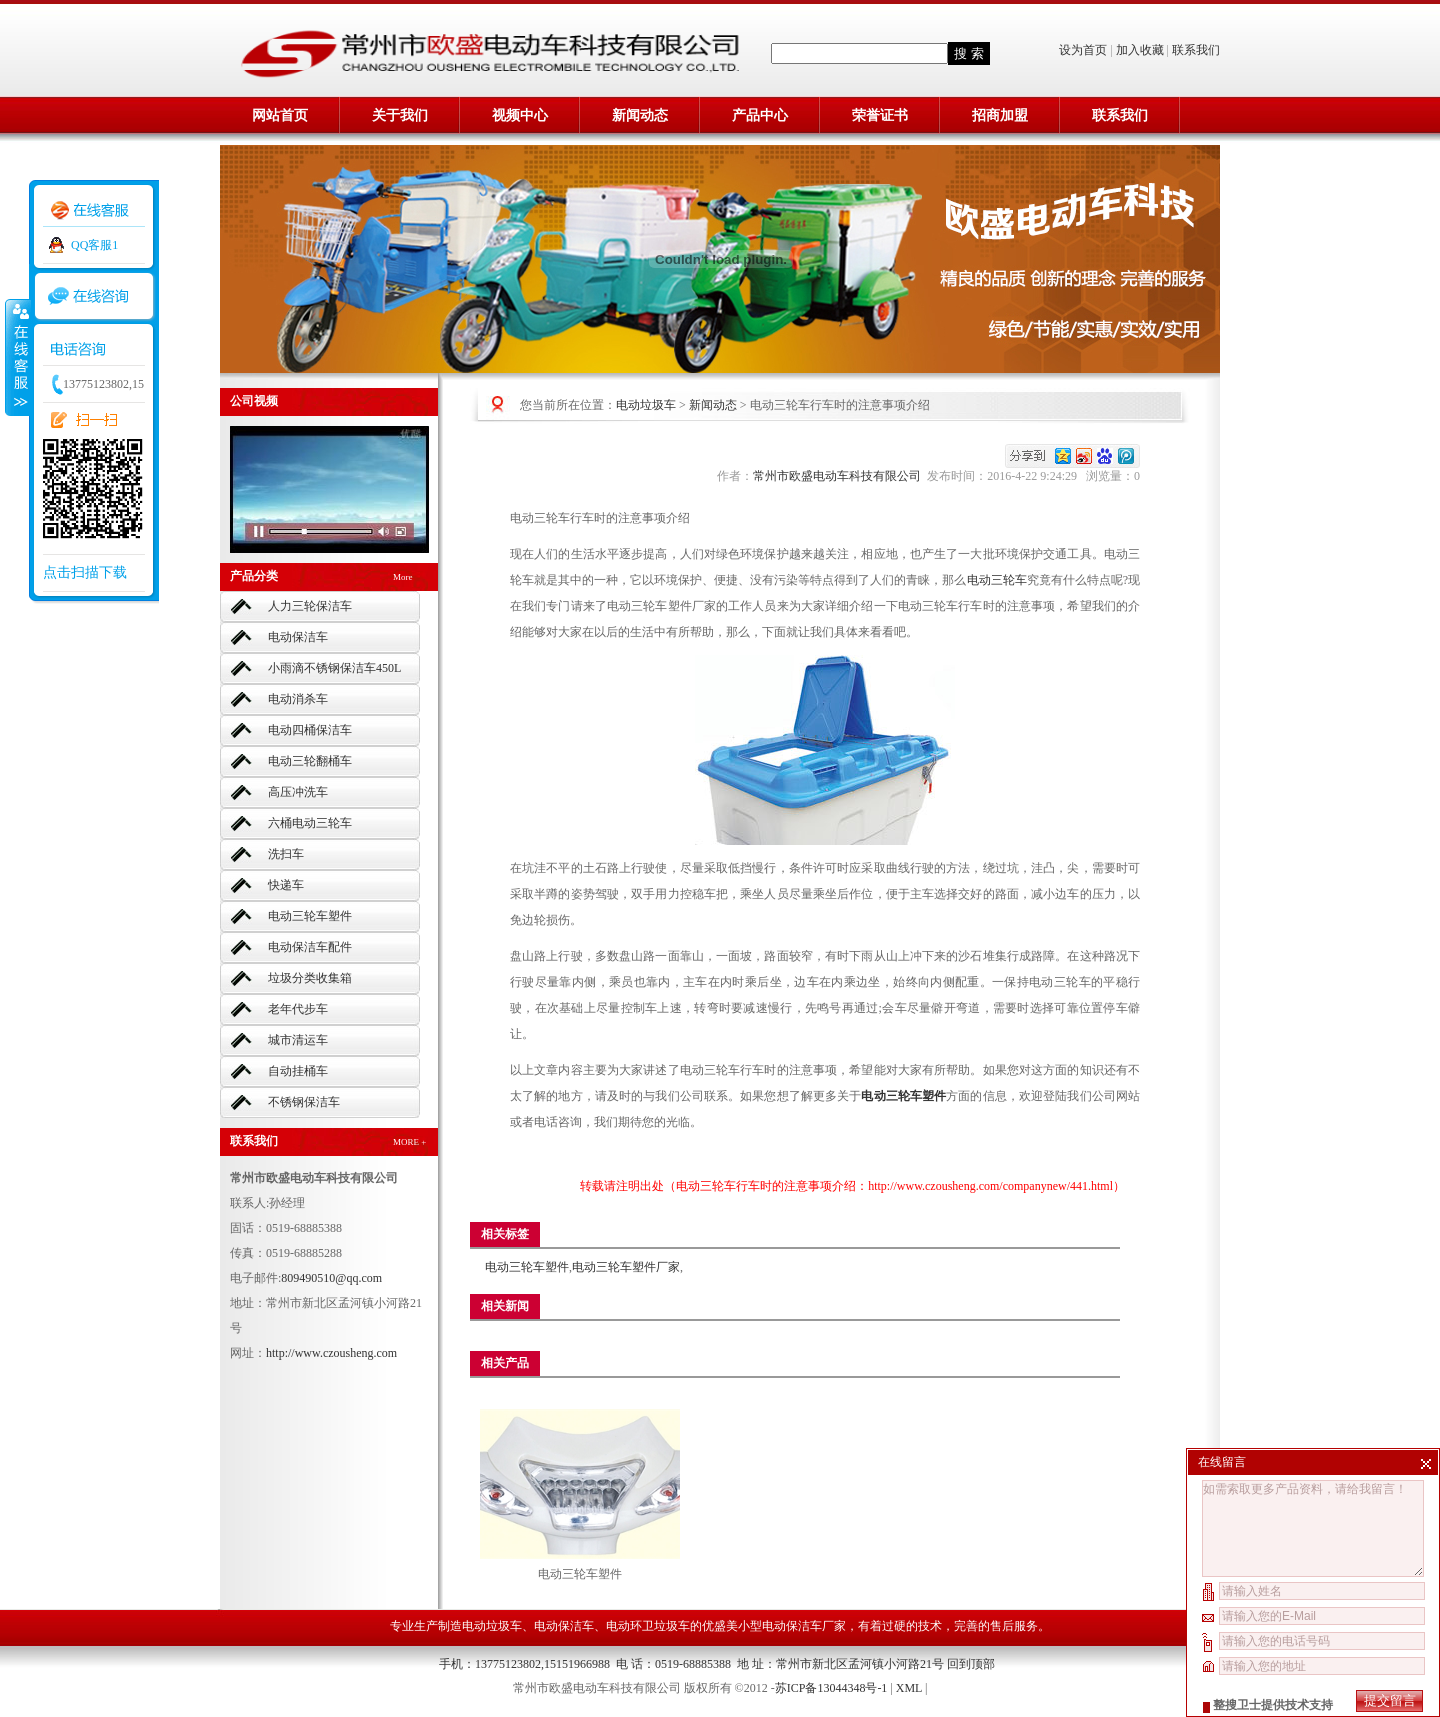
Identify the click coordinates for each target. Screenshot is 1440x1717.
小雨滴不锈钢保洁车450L (334, 668)
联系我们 (1196, 50)
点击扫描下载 (85, 572)
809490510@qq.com (331, 1278)
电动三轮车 (997, 580)
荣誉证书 (880, 115)
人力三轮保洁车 (310, 606)
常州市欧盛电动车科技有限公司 (840, 476)
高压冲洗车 (298, 792)
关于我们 (400, 115)
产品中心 (760, 115)
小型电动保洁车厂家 (792, 1626)
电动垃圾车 (646, 405)
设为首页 (1084, 50)
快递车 (286, 885)
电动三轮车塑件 (310, 916)
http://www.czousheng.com (331, 1353)
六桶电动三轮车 (310, 823)
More (403, 577)
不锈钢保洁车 (304, 1102)
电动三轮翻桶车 (310, 761)
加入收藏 (1140, 50)
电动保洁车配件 (310, 947)
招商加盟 (1000, 115)
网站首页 (280, 115)
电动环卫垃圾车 (648, 1626)
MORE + (409, 1142)
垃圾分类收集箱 (310, 978)
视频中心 (520, 115)
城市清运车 (298, 1040)
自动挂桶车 (298, 1071)
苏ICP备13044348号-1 (831, 1688)
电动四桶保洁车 (310, 730)
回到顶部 (971, 1664)
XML (909, 1688)
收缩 (17, 357)
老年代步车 (298, 1009)
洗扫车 (286, 854)
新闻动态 (640, 115)
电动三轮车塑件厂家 (626, 1267)
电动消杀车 (298, 699)
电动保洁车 (298, 637)
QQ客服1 (94, 245)
